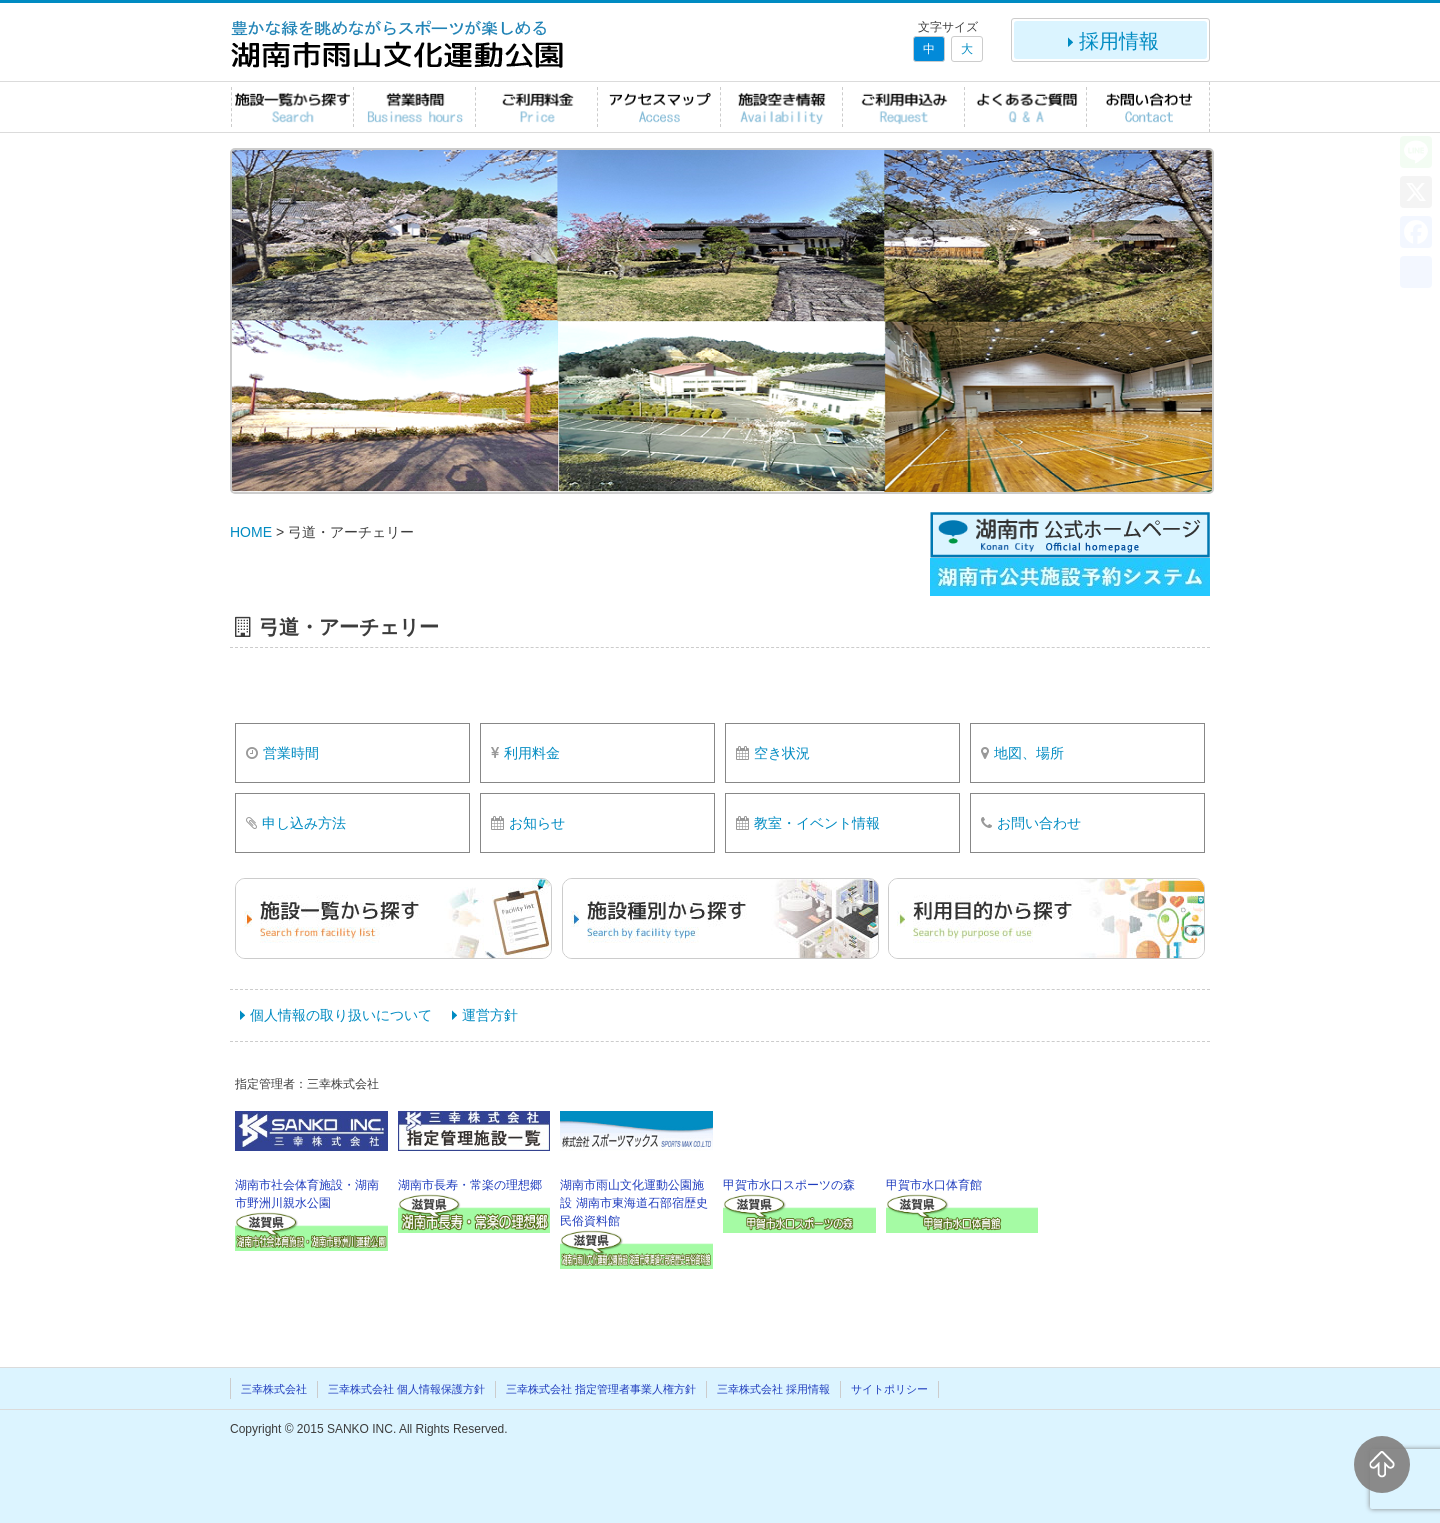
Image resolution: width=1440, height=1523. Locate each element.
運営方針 (490, 1015)
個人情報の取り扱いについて (341, 1015)
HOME (251, 532)
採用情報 (1111, 41)
